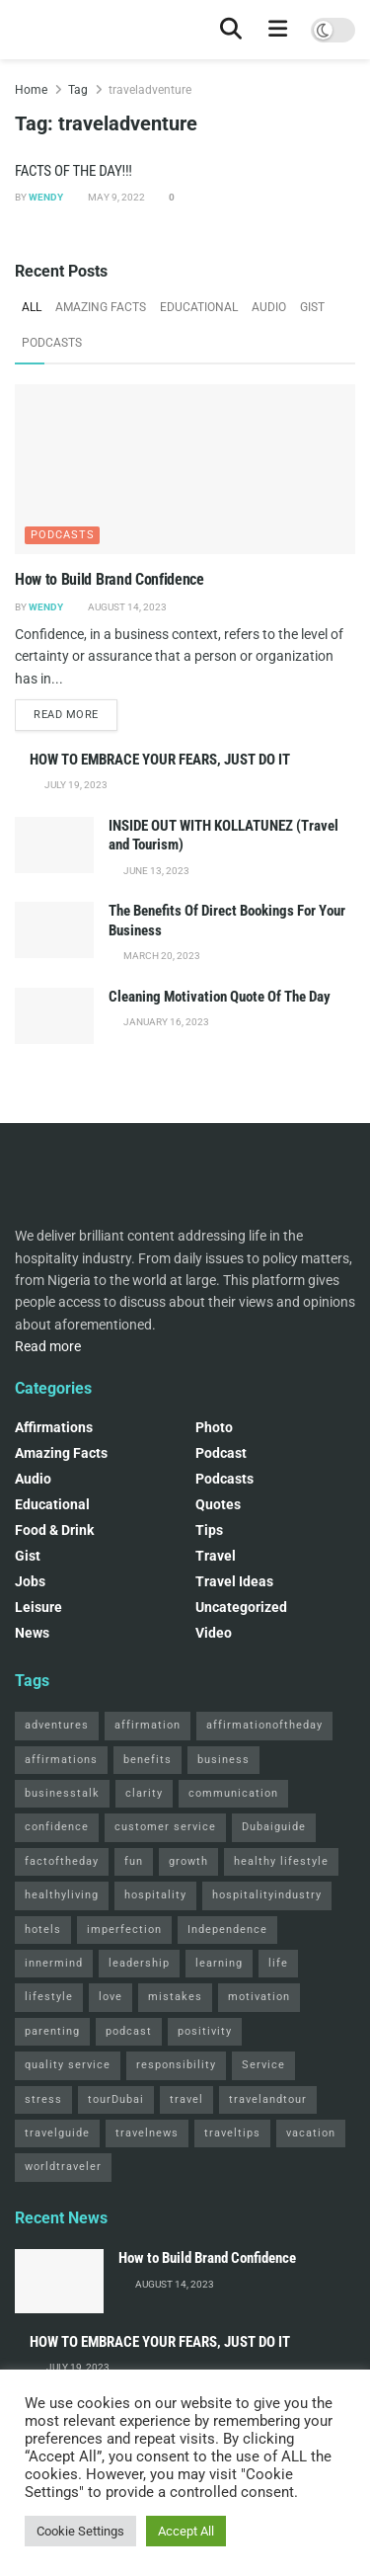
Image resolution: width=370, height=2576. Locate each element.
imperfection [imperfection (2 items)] (124, 1929)
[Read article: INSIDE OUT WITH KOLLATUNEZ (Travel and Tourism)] (54, 845)
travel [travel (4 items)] (186, 2099)
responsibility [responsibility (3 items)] (176, 2064)
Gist (312, 307)
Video (213, 1633)
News (32, 1633)
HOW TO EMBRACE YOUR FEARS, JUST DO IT (160, 759)
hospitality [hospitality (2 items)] (155, 1895)
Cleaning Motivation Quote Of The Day (220, 997)
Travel (215, 1556)
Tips (209, 1530)
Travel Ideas (234, 1581)
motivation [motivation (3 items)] (259, 1996)
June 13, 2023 (155, 870)
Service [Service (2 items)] (263, 2064)
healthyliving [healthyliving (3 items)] (62, 1895)
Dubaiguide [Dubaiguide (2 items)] (274, 1826)
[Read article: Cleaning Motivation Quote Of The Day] (54, 1016)
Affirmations (54, 1427)
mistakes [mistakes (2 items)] (175, 1996)
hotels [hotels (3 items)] (43, 1929)
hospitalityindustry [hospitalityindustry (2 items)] (267, 1895)
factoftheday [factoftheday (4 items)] (62, 1861)
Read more (75, 713)
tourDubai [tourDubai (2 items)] (116, 2099)
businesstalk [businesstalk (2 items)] (62, 1793)
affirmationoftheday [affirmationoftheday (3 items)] (264, 1725)
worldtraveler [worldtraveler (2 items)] (63, 2166)
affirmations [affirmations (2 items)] (61, 1759)
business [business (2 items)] (223, 1759)
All (31, 307)
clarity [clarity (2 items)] (144, 1793)
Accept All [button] (186, 2531)
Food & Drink (54, 1530)
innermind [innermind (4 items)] (54, 1963)
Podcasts (52, 343)
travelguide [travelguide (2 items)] (57, 2133)
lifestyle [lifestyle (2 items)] (49, 1996)
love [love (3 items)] (110, 1996)
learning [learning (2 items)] (219, 1963)
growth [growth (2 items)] (188, 1861)
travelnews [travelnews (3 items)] (147, 2133)
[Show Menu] (278, 29)
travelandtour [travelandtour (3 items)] (268, 2099)
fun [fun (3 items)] (133, 1861)
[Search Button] (231, 29)
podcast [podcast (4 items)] (129, 2031)
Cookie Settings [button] (80, 2531)
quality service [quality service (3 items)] (68, 2064)
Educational (199, 307)
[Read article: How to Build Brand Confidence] (185, 469)
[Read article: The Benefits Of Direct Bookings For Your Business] (54, 930)
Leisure (38, 1607)
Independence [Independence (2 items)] (227, 1929)
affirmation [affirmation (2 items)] (147, 1725)
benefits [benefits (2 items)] (147, 1759)
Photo (214, 1427)
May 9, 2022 (115, 197)
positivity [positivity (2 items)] (205, 2031)
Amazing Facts (100, 307)
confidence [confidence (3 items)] (57, 1826)
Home (31, 90)
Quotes (218, 1504)
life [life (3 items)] (278, 1963)
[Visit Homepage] (15, 30)
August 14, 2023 (126, 607)
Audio (269, 307)
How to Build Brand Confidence (109, 579)
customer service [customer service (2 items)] (165, 1826)
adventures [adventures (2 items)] (57, 1725)
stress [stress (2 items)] (43, 2099)
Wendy (46, 197)
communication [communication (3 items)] (233, 1793)
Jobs (30, 1581)
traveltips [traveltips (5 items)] (232, 2133)
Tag (78, 90)
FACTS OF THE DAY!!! (73, 171)
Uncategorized (241, 1607)
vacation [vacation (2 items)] (310, 2133)
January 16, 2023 (165, 1021)
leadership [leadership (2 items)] (139, 1963)
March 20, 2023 (160, 955)
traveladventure (150, 90)
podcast (221, 1453)
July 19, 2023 (75, 784)
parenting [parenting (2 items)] (52, 2031)
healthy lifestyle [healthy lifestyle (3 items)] (281, 1861)
